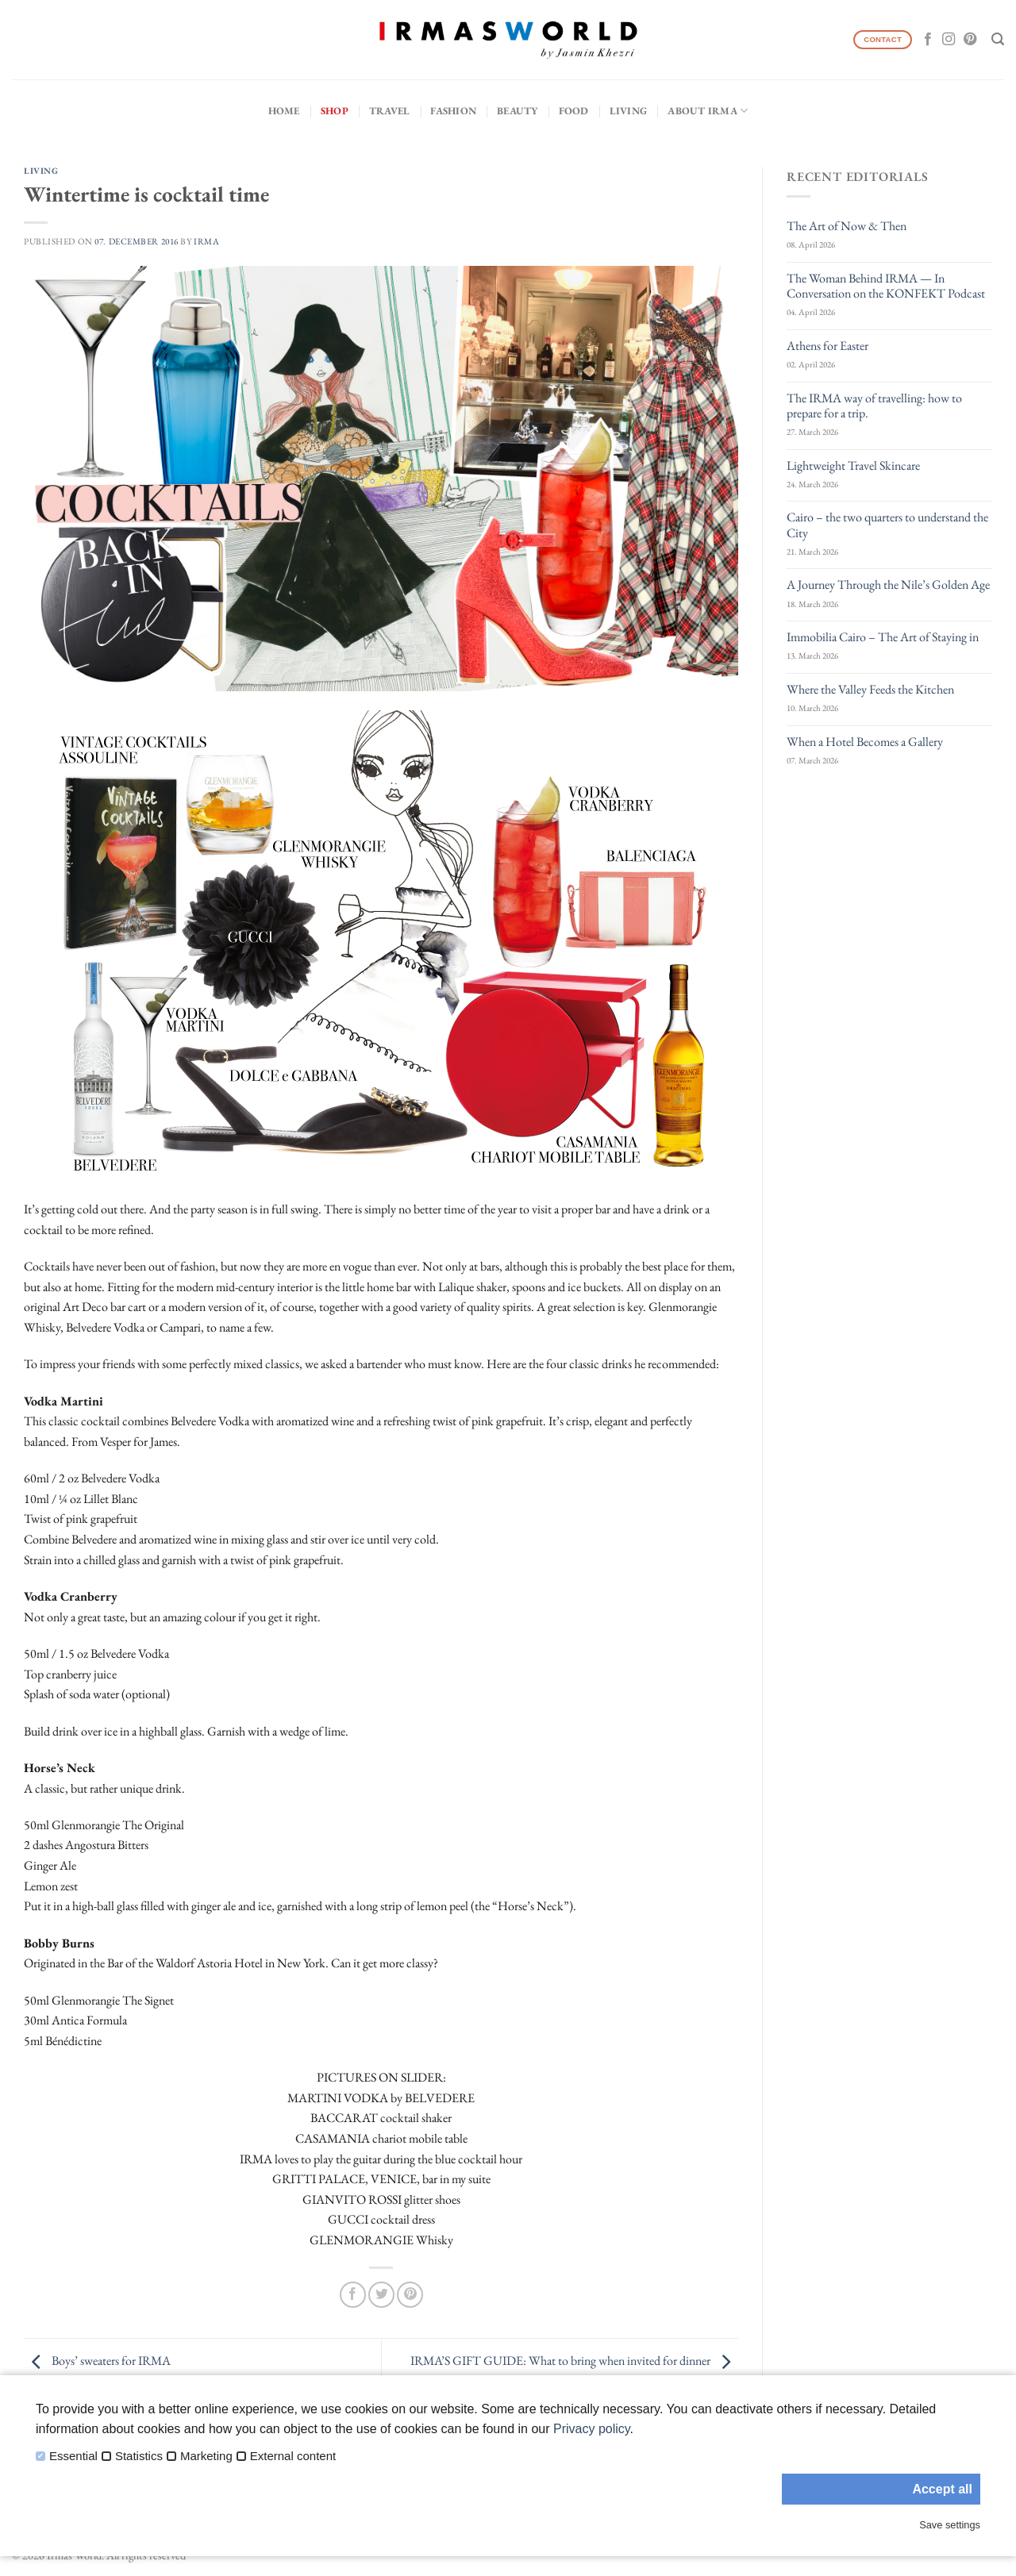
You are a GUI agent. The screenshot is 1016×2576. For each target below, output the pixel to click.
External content (293, 2456)
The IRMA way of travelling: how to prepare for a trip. (874, 405)
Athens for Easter (827, 345)
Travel (389, 110)
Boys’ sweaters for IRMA (97, 2360)
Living (629, 110)
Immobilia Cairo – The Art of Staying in (883, 636)
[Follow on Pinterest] (970, 40)
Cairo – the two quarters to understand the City (887, 524)
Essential (73, 2456)
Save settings (949, 2525)
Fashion (453, 110)
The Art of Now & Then (846, 225)
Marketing (206, 2456)
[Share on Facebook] (353, 2295)
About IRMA (708, 110)
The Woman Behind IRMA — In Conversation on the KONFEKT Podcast (886, 286)
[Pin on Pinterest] (410, 2295)
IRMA (206, 241)
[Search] (997, 39)
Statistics (139, 2456)
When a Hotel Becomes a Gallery (865, 741)
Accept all (942, 2489)
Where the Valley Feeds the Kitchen (870, 689)
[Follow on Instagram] (948, 40)
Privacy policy (591, 2429)
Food (574, 110)
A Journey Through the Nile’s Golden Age (888, 584)
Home (284, 110)
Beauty (517, 110)
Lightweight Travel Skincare (853, 465)
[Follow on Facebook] (928, 40)
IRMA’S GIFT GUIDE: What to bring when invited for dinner (574, 2360)
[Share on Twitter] (381, 2295)
